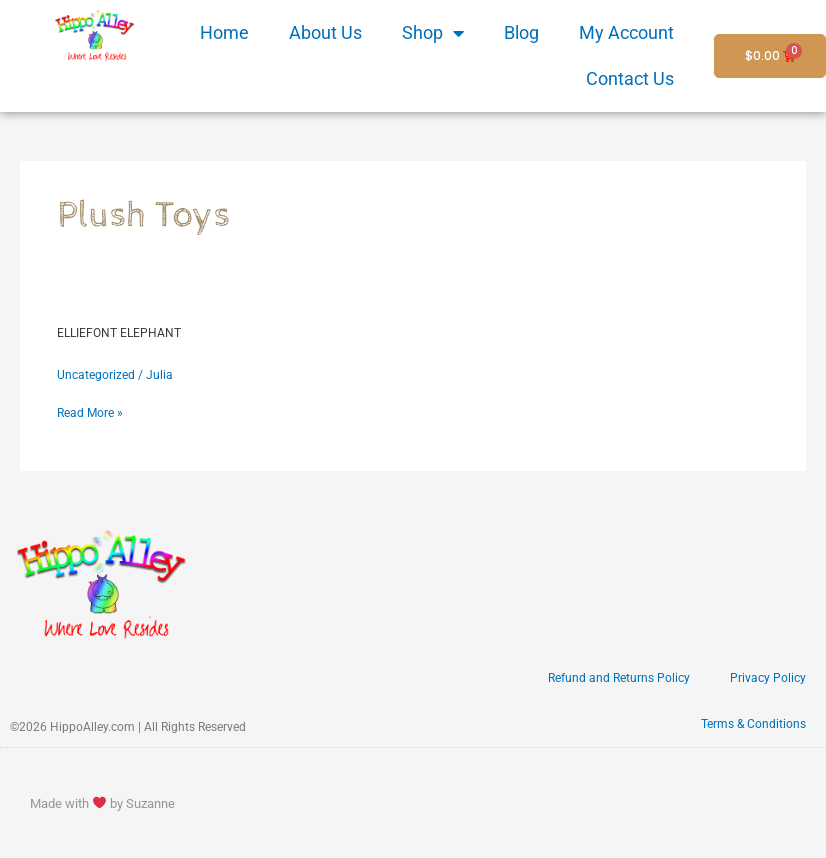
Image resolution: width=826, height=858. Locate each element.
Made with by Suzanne (102, 803)
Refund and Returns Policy (619, 678)
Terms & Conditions (753, 724)
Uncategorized (96, 375)
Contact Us (630, 78)
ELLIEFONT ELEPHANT (119, 333)
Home (224, 32)
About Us (325, 32)
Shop (433, 33)
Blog (521, 32)
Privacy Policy (768, 678)
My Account (626, 32)
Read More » (90, 411)
